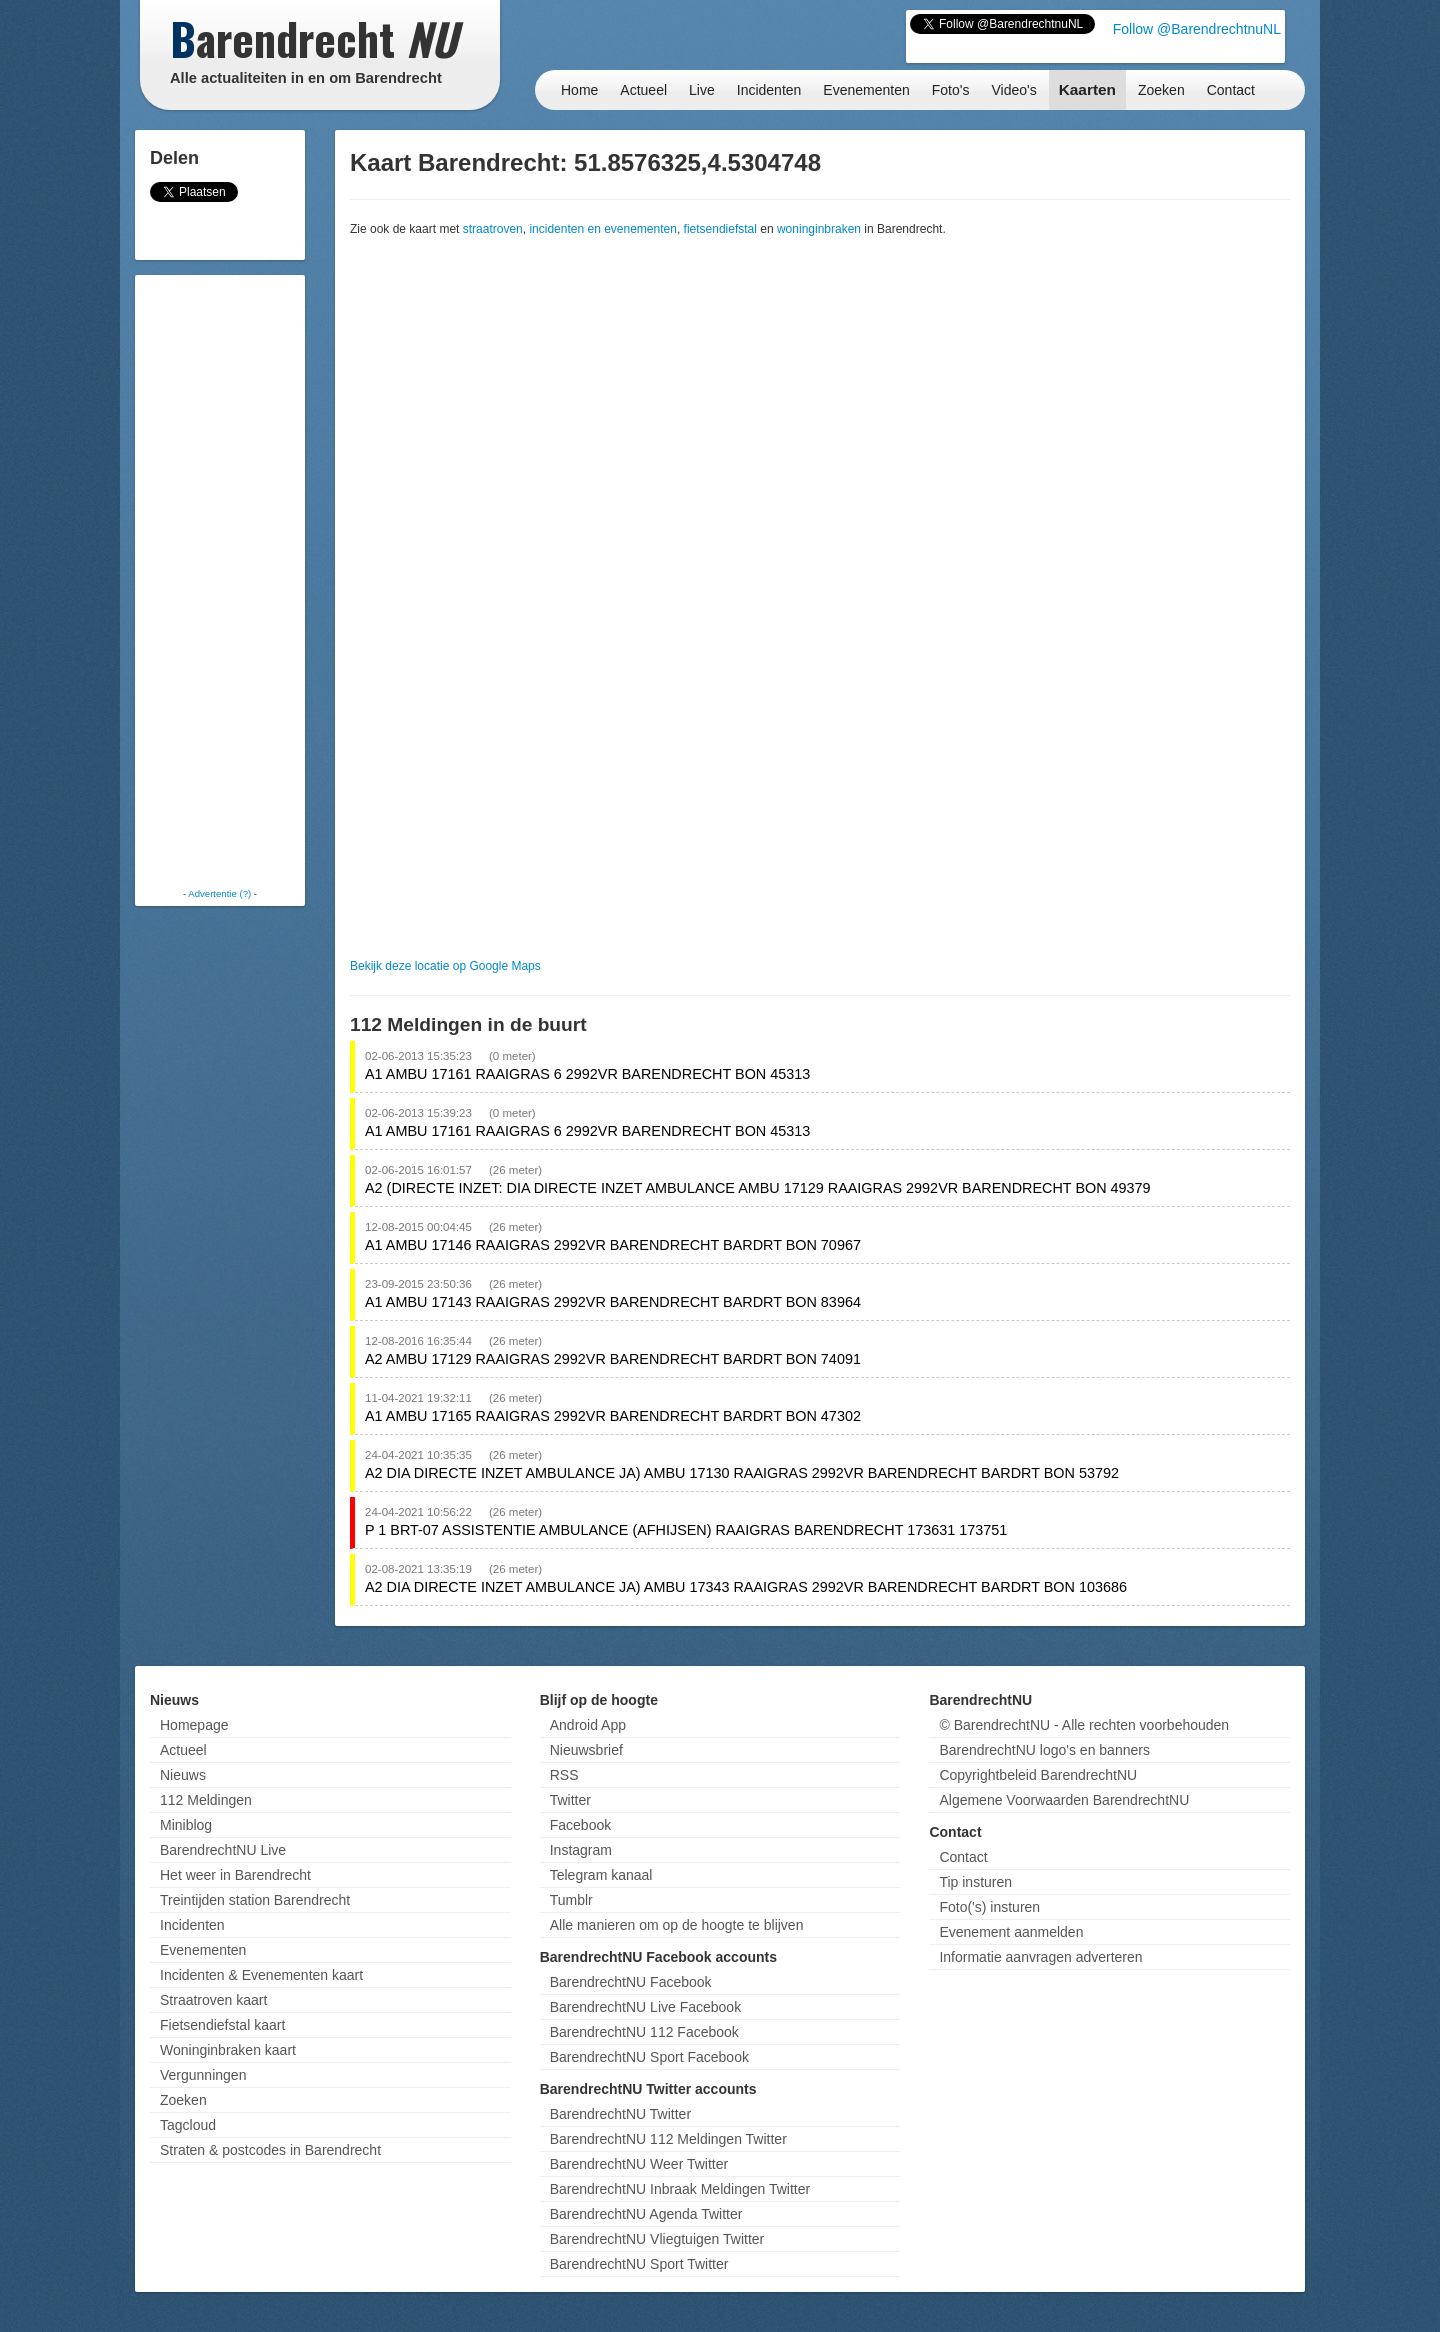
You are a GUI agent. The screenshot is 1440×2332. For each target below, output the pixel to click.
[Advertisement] (220, 580)
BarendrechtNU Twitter (620, 2114)
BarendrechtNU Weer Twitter (639, 2164)
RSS (564, 1775)
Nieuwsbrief (586, 1750)
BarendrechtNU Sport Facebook (649, 2057)
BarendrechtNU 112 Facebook (644, 2032)
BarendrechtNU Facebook (631, 1982)
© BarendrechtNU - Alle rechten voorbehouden (1084, 1725)
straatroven (493, 229)
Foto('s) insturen (989, 1907)
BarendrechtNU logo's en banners (1044, 1750)
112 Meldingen (206, 1800)
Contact (1231, 90)
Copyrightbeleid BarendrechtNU (1038, 1775)
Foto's (951, 90)
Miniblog (186, 1825)
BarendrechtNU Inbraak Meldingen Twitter (680, 2189)
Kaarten (1087, 89)
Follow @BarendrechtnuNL (1197, 29)
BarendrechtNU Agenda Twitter (646, 2214)
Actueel (643, 90)
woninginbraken (819, 229)
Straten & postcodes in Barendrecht (270, 2150)
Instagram (581, 1850)
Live (702, 90)
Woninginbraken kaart (228, 2050)
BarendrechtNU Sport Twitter (639, 2264)
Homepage (194, 1725)
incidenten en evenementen (602, 229)
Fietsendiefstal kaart (222, 2025)
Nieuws (183, 1775)
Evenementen (866, 90)
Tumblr (571, 1900)
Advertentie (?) (219, 893)
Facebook (580, 1825)
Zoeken (1161, 90)
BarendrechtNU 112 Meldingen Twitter (668, 2139)
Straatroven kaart (213, 2000)
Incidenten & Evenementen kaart (261, 1975)
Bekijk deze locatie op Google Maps (445, 966)
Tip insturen (975, 1882)
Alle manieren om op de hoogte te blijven (677, 1925)
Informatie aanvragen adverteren (1040, 1957)
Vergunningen (203, 2075)
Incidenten (769, 90)
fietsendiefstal (720, 229)
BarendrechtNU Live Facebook (645, 2007)
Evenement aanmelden (1011, 1932)
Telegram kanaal (601, 1875)
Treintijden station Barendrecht (255, 1900)
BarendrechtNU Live (223, 1850)
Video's (1013, 90)
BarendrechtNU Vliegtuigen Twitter (657, 2239)
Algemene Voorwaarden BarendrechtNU (1064, 1800)
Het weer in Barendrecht (235, 1875)
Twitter (570, 1800)
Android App (588, 1725)
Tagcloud (188, 2125)
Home (579, 90)
